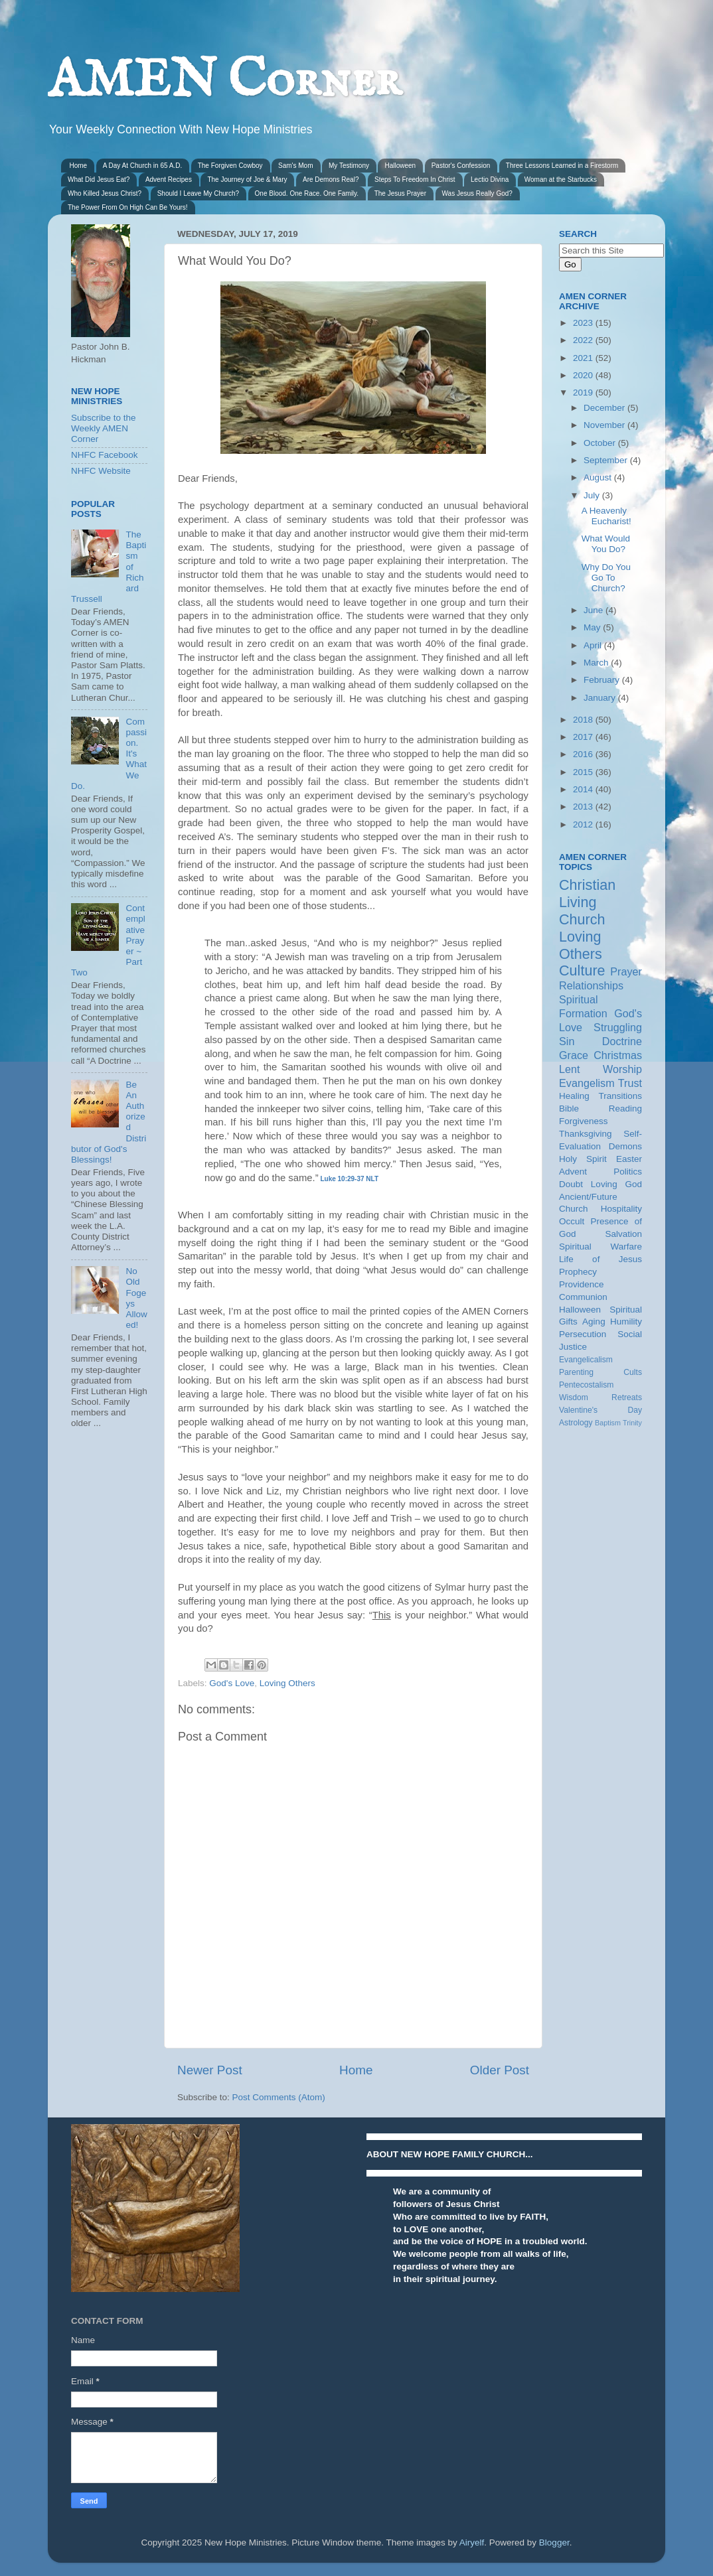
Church (582, 919)
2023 (584, 323)
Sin (566, 1041)
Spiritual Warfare (600, 1247)
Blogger (554, 2542)
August (599, 477)
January (601, 698)
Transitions (620, 1096)
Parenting (576, 1372)
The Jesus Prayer (400, 193)
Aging (593, 1321)
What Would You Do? (606, 544)
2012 (584, 824)
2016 (584, 754)
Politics (627, 1172)
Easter (629, 1159)
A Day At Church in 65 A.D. (143, 165)
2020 (584, 375)
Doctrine (622, 1041)
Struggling (618, 1027)
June (594, 610)
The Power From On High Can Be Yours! (128, 207)
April (594, 645)
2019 (584, 392)
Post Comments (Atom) (278, 2097)
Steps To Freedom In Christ (414, 179)
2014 (584, 789)
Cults (632, 1372)
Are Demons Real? (330, 179)
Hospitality (621, 1209)
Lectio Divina (490, 179)
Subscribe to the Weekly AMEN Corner (103, 428)
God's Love (231, 1683)
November (605, 425)
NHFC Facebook (104, 455)
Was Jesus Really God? (477, 193)
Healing (574, 1096)
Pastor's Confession (461, 165)
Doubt (571, 1184)
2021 (584, 358)
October (601, 443)
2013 (584, 807)
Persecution (582, 1334)
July (593, 495)
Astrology (576, 1422)
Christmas (618, 1055)
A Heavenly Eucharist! (606, 516)
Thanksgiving (585, 1134)
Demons (625, 1146)
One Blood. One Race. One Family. (307, 193)
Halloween (400, 165)
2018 (584, 720)
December (605, 408)
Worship (622, 1069)
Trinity (632, 1423)
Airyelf (472, 2542)
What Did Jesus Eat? (98, 179)
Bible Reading (600, 1108)
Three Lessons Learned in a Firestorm (562, 165)
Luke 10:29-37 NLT (349, 1178)
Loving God (616, 1184)
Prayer (626, 971)
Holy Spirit (583, 1159)
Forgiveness (583, 1121)
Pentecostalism (586, 1385)
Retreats (626, 1397)
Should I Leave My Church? (198, 193)
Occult (571, 1221)
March (597, 663)
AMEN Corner (224, 81)
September (607, 460)
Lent (569, 1069)
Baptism (608, 1423)
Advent (573, 1172)
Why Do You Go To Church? (606, 577)
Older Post (499, 2070)
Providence (581, 1284)
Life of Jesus (600, 1259)
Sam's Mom (295, 165)
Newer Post (209, 2070)
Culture (582, 970)
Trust (630, 1083)
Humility (626, 1321)
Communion (583, 1297)
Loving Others (287, 1683)
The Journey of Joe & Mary (247, 179)
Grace (573, 1055)
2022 (584, 340)
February (603, 680)
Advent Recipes (168, 179)
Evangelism (587, 1083)
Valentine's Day (600, 1410)
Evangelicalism (586, 1359)
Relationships (591, 985)
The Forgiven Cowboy (230, 165)
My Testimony (349, 165)
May (593, 627)
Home (79, 165)
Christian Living (587, 893)
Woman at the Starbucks (560, 179)
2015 (584, 772)
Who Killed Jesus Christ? (104, 193)
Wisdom (573, 1397)
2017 (584, 737)
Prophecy (578, 1272)
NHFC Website (101, 471)
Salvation (623, 1234)
